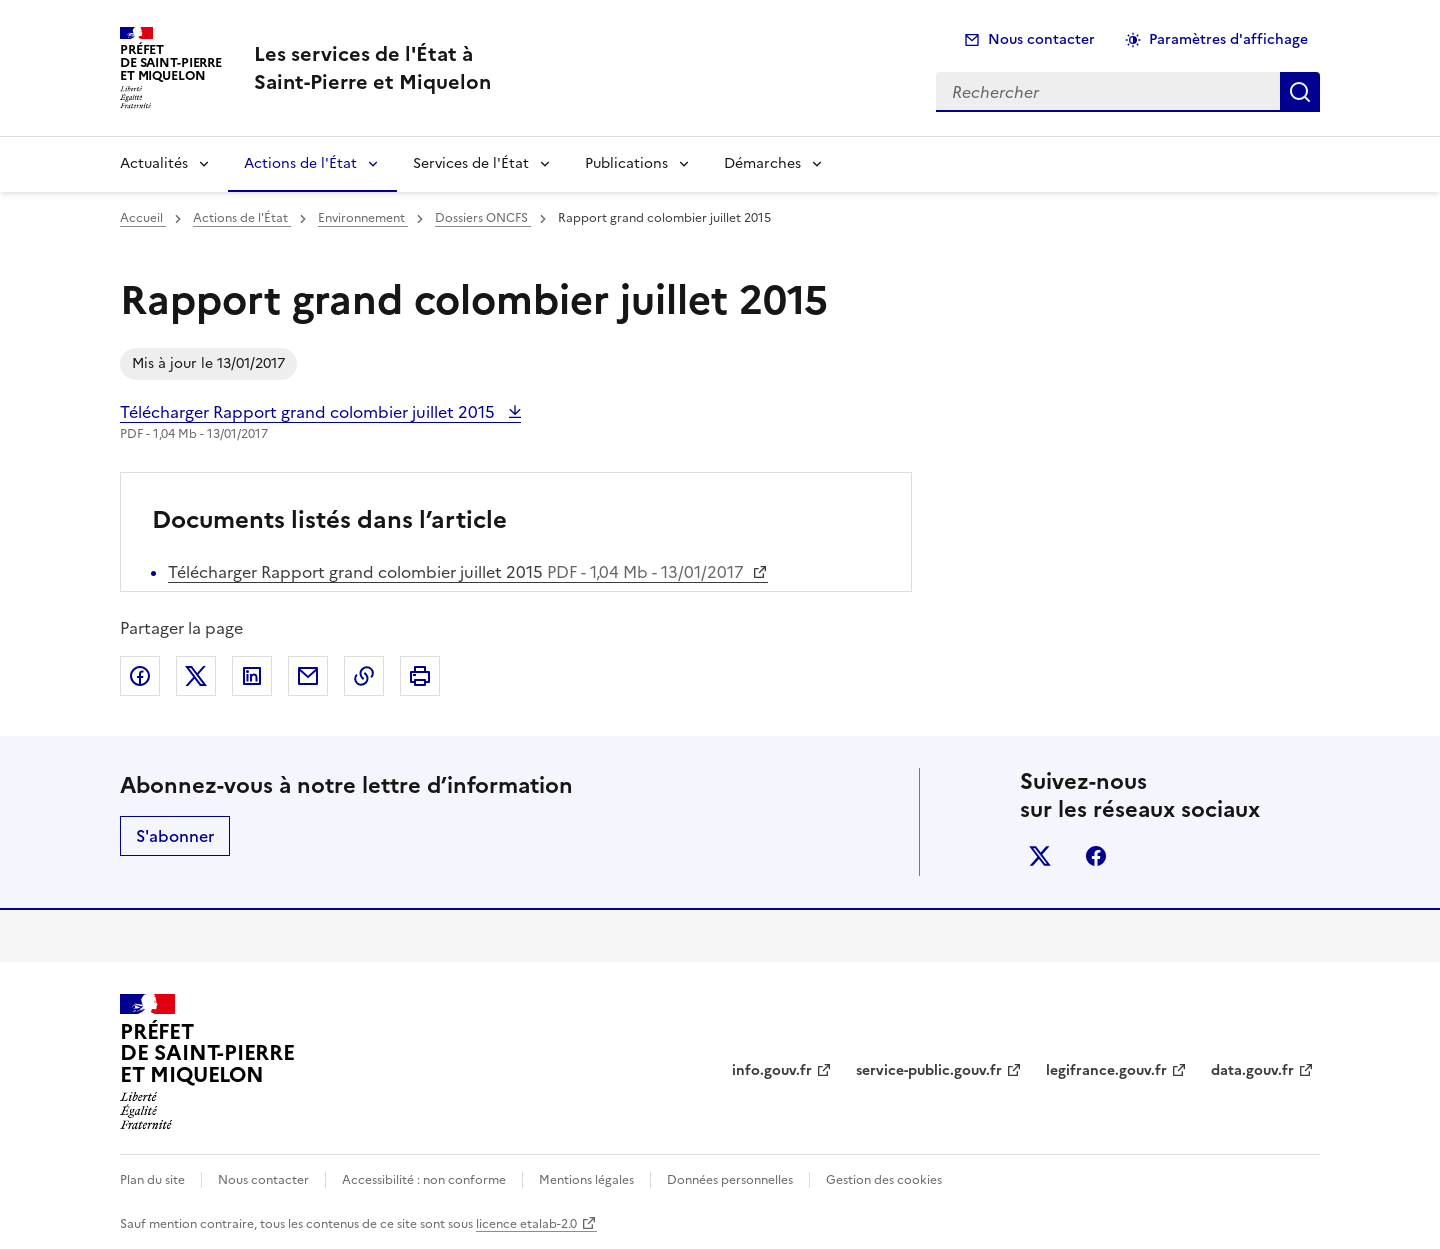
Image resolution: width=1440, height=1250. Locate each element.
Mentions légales (586, 1180)
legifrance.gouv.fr (1106, 1070)
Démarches (762, 163)
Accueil (143, 218)
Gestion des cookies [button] (884, 1180)
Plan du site (152, 1180)
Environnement (363, 218)
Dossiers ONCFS (483, 218)
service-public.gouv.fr (929, 1070)
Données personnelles (730, 1180)
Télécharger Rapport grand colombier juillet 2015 (309, 412)
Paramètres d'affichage (1228, 39)
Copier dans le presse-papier (364, 676)
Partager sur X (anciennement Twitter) (196, 676)
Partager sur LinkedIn (252, 676)
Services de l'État (471, 163)
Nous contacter (1041, 39)
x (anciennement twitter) (1040, 856)
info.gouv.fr (772, 1070)
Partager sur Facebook (140, 676)
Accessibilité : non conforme (424, 1180)
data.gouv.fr (1252, 1070)
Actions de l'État (300, 163)
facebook (1096, 856)
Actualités (154, 163)
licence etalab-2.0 (526, 1224)
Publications (626, 163)
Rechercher (1300, 92)
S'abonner (175, 836)
